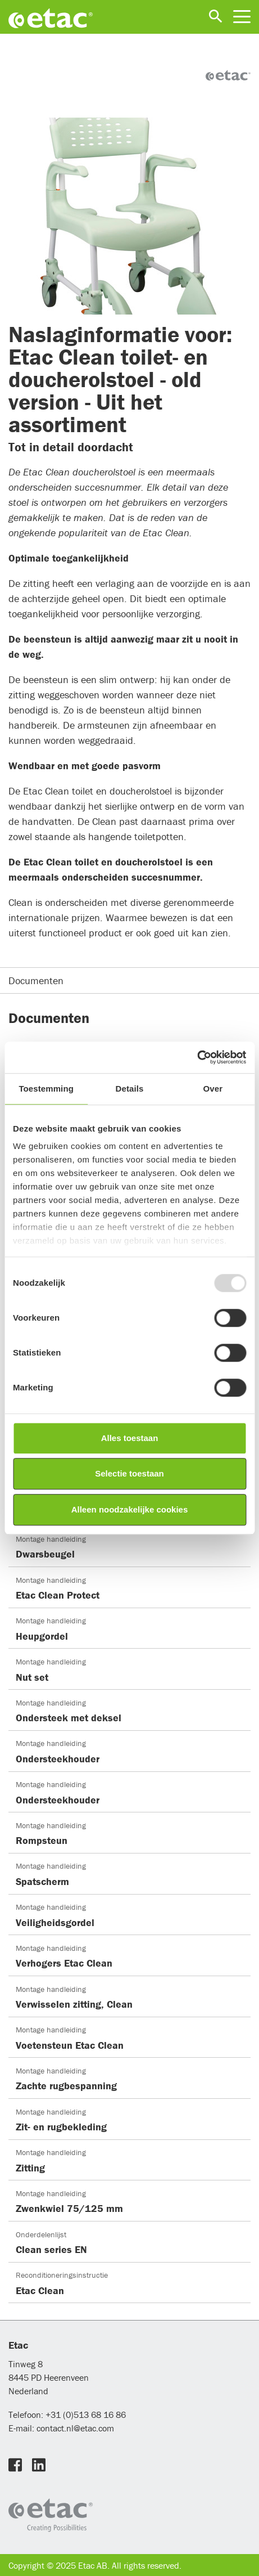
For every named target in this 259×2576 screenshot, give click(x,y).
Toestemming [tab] (46, 1088)
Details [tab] (130, 1088)
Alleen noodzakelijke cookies (129, 1509)
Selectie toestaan (129, 1473)
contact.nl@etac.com (74, 2428)
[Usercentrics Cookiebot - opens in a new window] (197, 1057)
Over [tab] (213, 1088)
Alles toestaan (129, 1438)
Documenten (35, 980)
